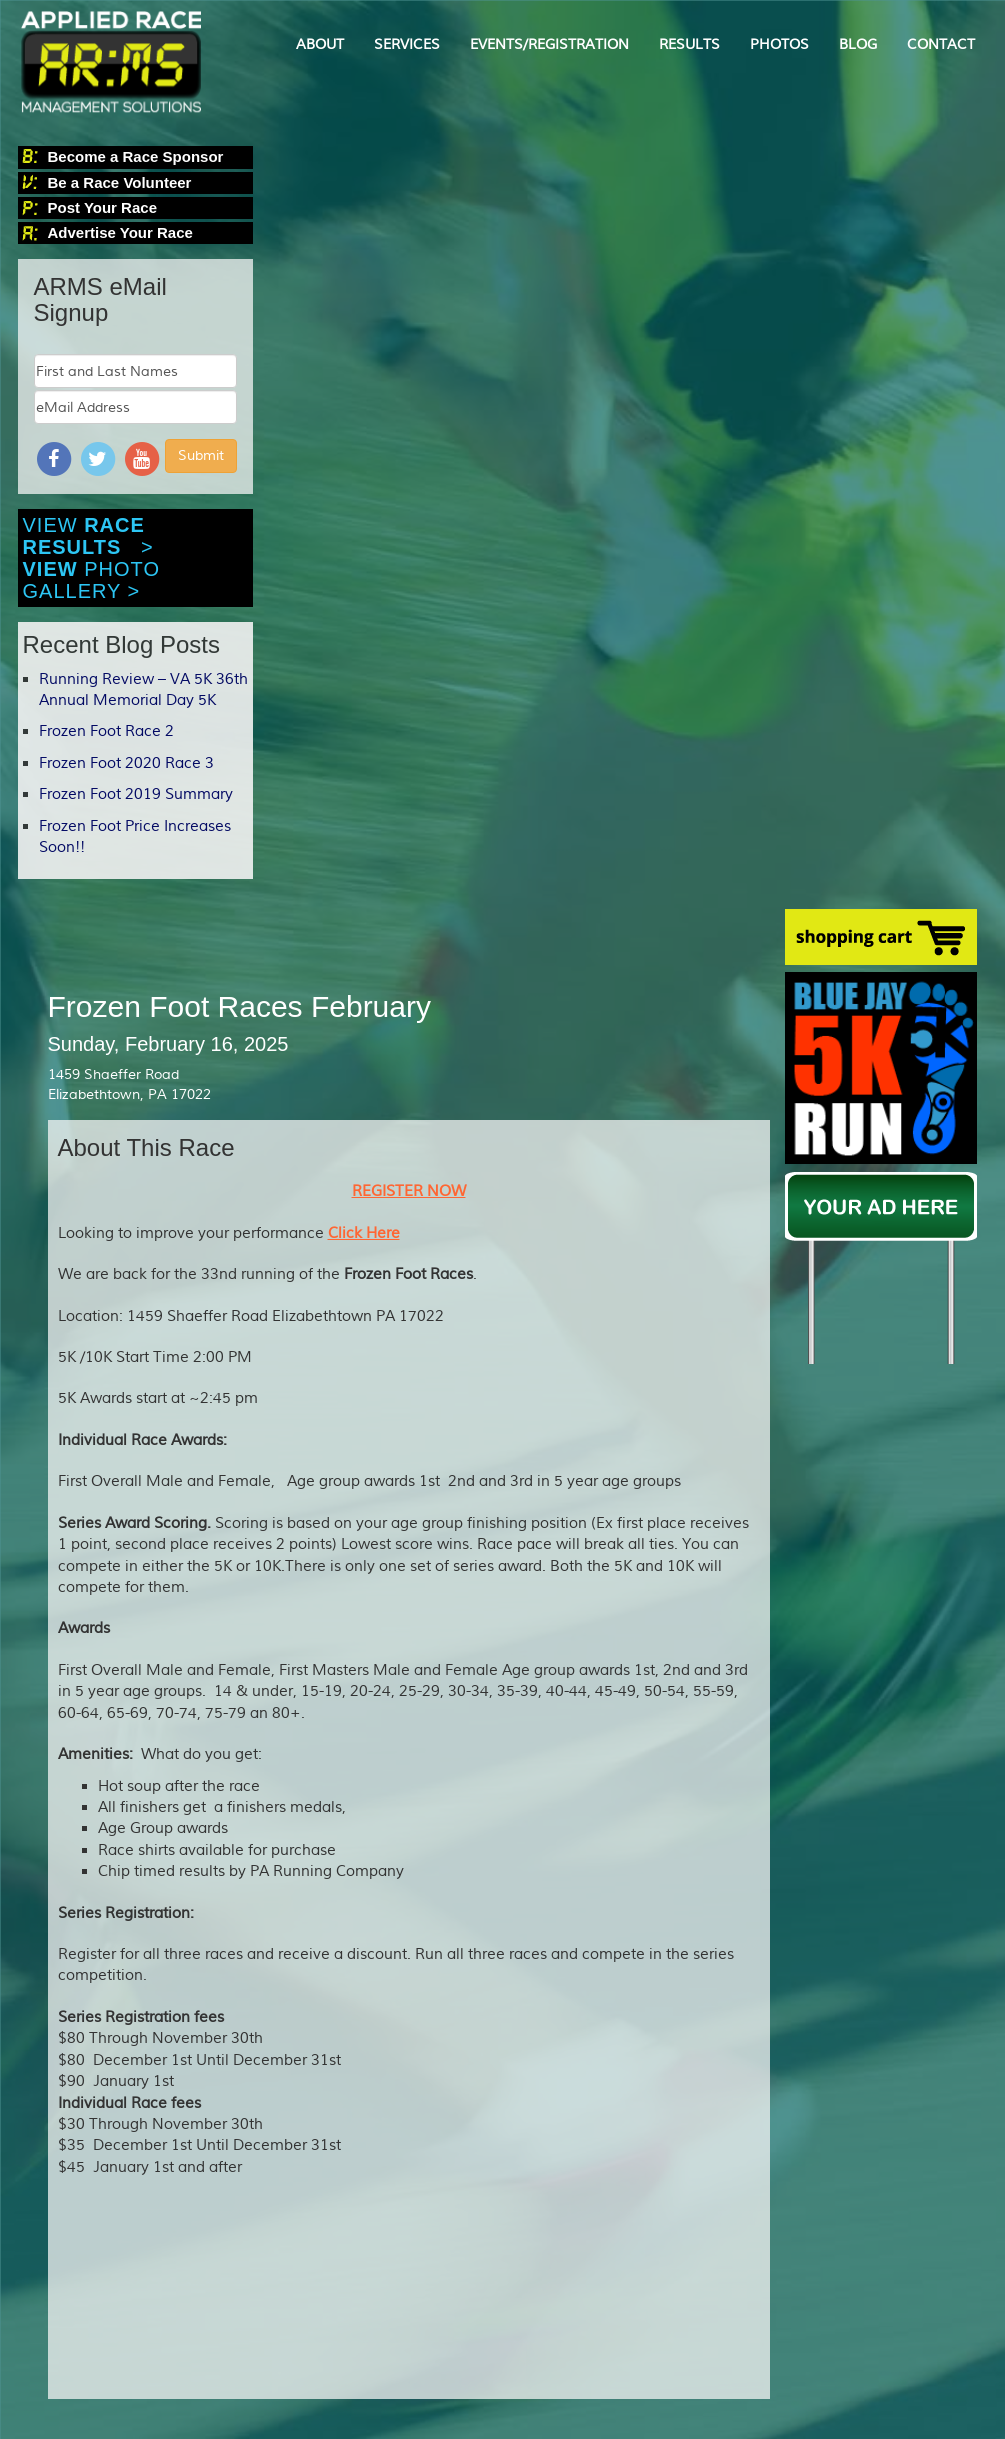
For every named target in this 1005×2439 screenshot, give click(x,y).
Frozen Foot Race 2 (106, 731)
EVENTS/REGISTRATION (549, 44)
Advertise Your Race (120, 232)
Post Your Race (102, 207)
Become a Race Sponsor (136, 156)
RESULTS (689, 44)
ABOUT (320, 44)
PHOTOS (779, 44)
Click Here (364, 1233)
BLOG (858, 44)
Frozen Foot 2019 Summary (136, 794)
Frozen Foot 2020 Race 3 (126, 763)
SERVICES (407, 44)
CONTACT (941, 44)
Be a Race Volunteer (120, 182)
